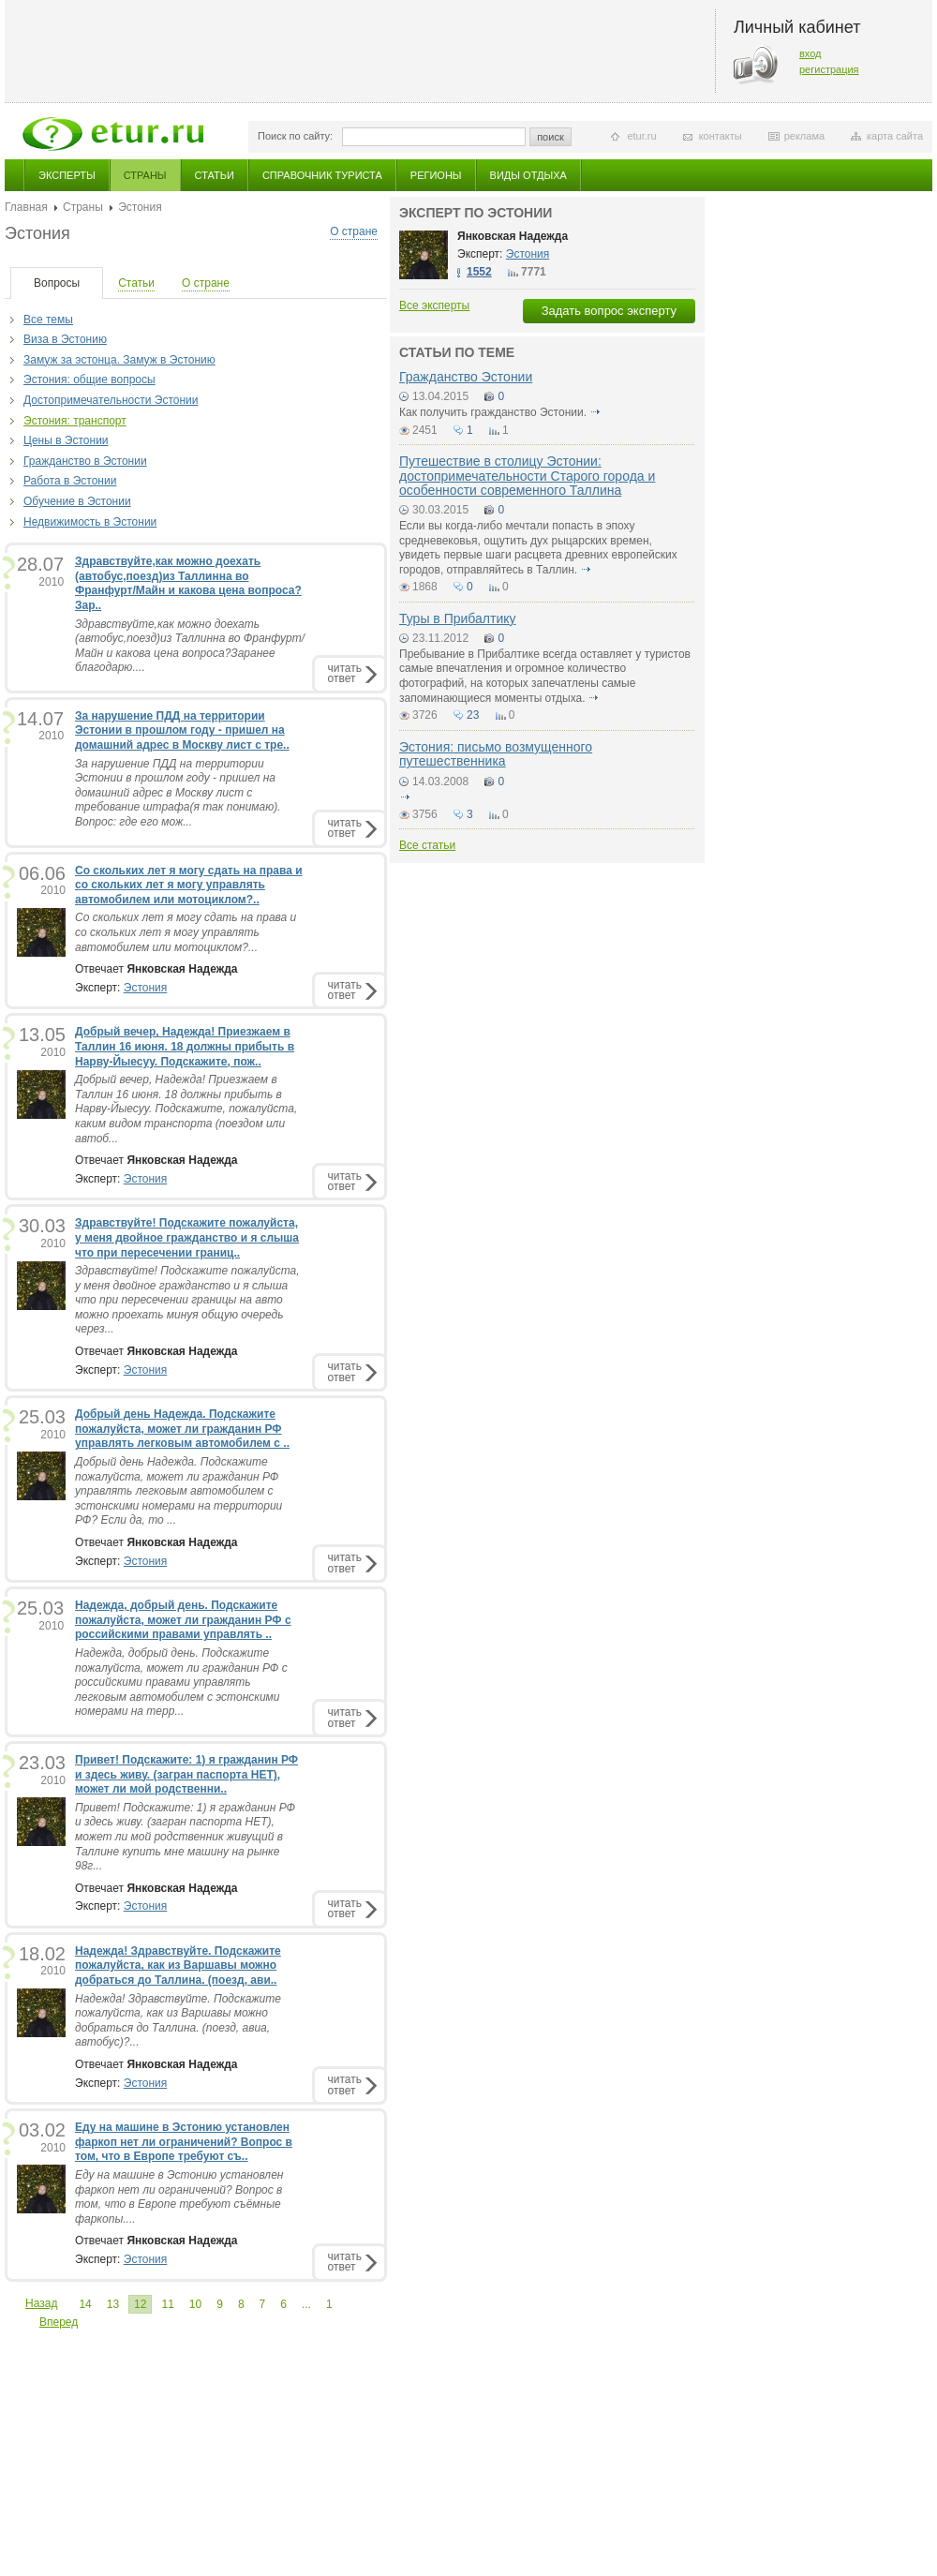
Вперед (58, 2322)
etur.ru (641, 135)
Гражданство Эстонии (465, 376)
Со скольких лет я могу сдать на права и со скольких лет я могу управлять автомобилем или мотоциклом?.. (189, 885)
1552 (479, 271)
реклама (804, 135)
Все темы (48, 319)
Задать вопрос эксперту (609, 311)
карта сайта (895, 135)
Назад (41, 2303)
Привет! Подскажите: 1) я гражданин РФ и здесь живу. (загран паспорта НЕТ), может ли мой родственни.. (186, 1774)
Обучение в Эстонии (77, 501)
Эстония (146, 987)
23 (473, 715)
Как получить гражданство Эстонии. (493, 412)
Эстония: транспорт (74, 420)
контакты (720, 135)
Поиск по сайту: (295, 135)
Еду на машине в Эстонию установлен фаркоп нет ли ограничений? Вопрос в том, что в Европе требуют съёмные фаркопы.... (179, 2197)
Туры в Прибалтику (457, 618)
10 (195, 2304)
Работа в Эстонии (69, 480)
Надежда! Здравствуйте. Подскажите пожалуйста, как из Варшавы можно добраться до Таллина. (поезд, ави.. (178, 1965)
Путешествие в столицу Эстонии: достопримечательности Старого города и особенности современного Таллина (527, 476)
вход (810, 53)
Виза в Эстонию (65, 339)
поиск (550, 136)
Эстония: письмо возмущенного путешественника (495, 753)
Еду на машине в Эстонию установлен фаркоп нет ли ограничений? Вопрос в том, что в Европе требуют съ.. (183, 2142)
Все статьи (427, 845)
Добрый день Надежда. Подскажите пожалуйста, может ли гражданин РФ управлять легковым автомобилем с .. (182, 1428)
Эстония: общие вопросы (89, 379)
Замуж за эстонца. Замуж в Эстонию (119, 359)
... (306, 2304)
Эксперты (67, 175)
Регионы (436, 175)
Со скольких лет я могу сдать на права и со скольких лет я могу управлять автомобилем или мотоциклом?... (185, 932)
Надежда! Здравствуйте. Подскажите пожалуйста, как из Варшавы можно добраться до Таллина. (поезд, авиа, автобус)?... (178, 2020)
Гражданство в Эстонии (85, 461)
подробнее (595, 412)
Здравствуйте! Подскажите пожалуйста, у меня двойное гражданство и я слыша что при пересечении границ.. (187, 1237)
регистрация (829, 69)
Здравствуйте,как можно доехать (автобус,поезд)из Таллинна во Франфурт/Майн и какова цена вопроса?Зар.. (188, 583)
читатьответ (345, 673)
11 (167, 2304)
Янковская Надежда (512, 236)
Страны (145, 175)
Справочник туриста (322, 175)
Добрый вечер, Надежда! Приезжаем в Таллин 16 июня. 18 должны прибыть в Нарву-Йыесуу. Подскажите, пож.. (184, 1046)
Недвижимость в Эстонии (89, 522)
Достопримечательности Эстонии (110, 400)
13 (113, 2304)
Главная (26, 207)
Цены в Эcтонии (66, 440)
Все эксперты (434, 305)
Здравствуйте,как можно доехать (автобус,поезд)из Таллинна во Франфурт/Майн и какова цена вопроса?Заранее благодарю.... (190, 646)
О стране (354, 231)
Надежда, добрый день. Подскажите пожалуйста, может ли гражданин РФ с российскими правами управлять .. (183, 1620)
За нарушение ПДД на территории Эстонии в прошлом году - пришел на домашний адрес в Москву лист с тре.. (182, 730)
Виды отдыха (528, 175)
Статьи (214, 175)
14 (85, 2304)
